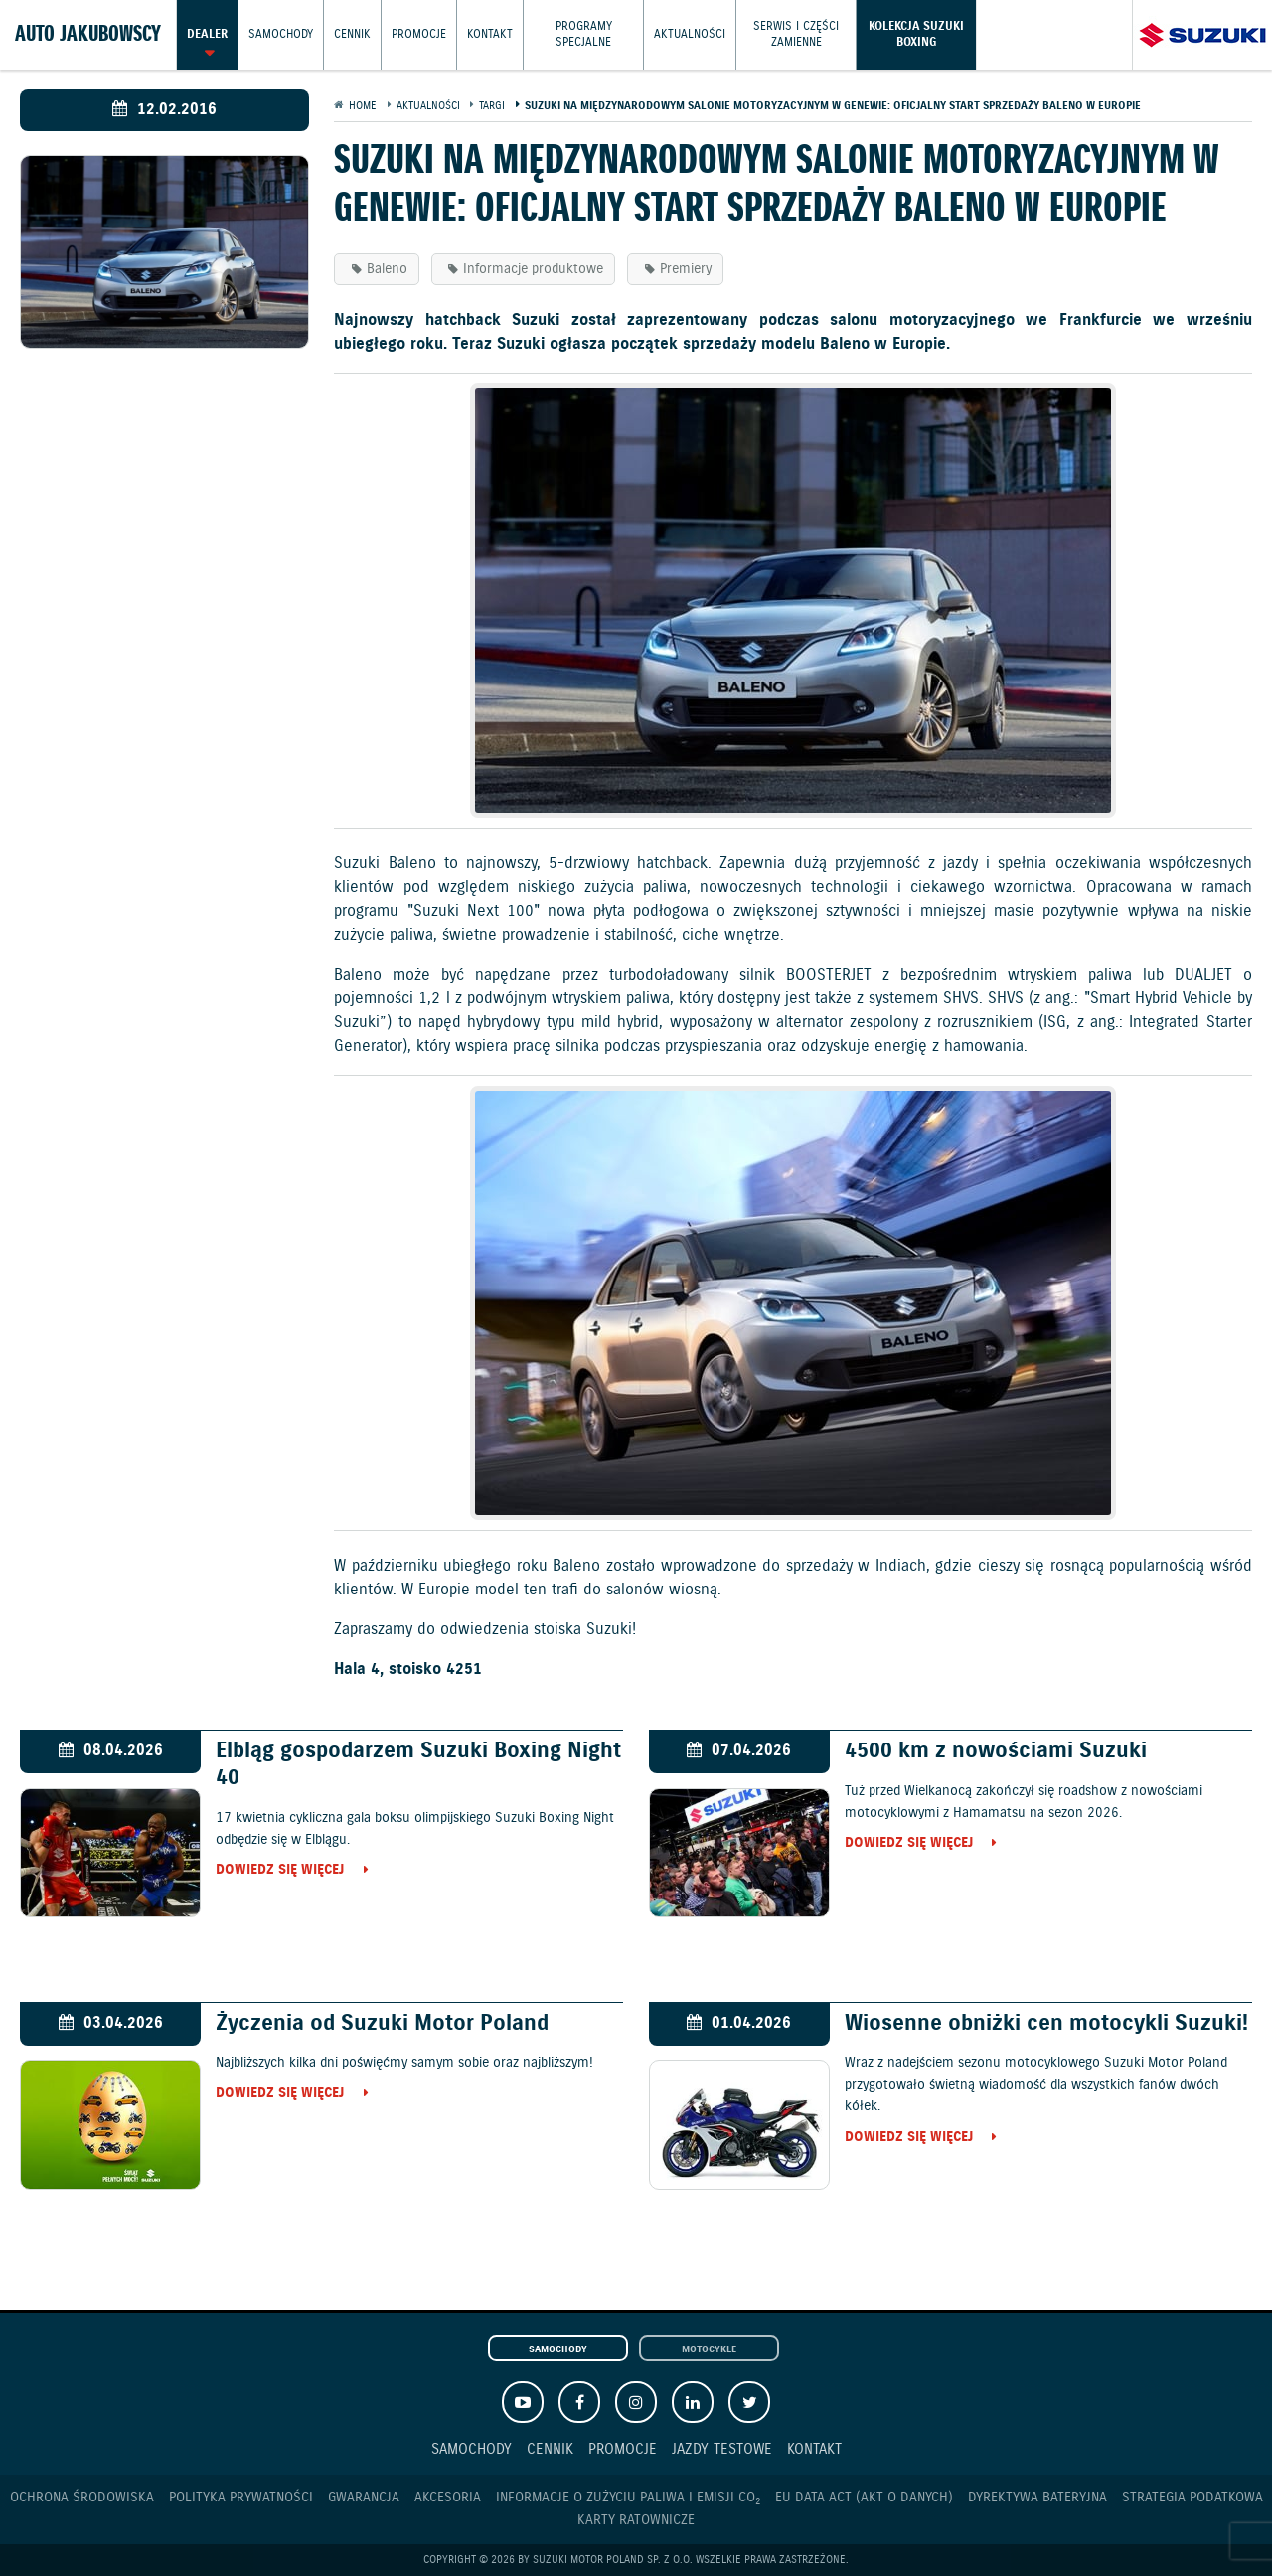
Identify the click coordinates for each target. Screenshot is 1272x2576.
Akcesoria (447, 2497)
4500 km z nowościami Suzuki (996, 1751)
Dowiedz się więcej (280, 1871)
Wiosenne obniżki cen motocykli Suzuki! (1046, 2023)
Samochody (280, 34)
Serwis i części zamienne (796, 34)
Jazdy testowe (722, 2449)
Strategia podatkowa (1192, 2497)
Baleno (387, 269)
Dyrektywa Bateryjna (1037, 2497)
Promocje (419, 34)
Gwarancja (363, 2497)
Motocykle (709, 2349)
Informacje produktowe (533, 269)
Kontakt (490, 34)
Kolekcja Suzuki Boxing (916, 34)
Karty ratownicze (636, 2520)
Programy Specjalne (584, 34)
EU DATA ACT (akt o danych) (864, 2497)
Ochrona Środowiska (82, 2497)
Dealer (207, 34)
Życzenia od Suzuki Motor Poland (382, 2023)
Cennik (352, 34)
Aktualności (689, 34)
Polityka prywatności (241, 2497)
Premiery (686, 269)
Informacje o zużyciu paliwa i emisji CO (628, 2498)
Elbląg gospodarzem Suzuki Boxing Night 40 (418, 1764)
